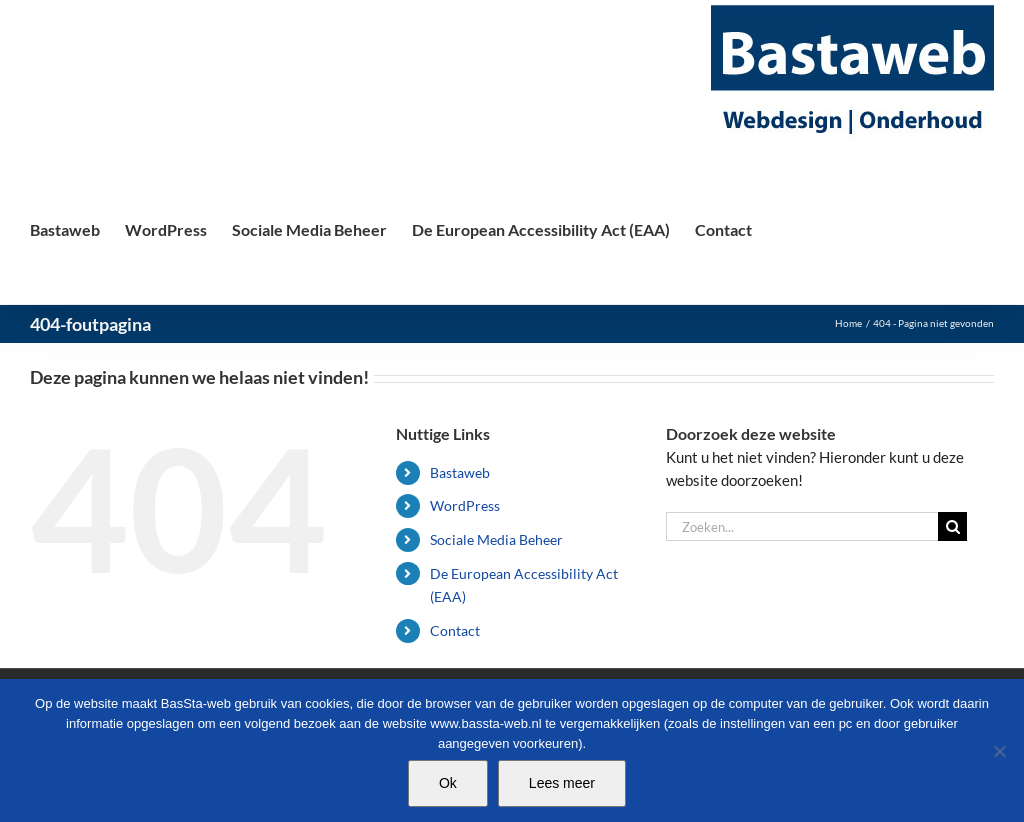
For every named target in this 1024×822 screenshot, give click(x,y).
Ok (448, 783)
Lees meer (562, 783)
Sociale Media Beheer (496, 539)
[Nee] (999, 751)
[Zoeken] (952, 526)
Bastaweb (460, 472)
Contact (455, 630)
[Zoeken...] (802, 526)
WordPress (465, 505)
